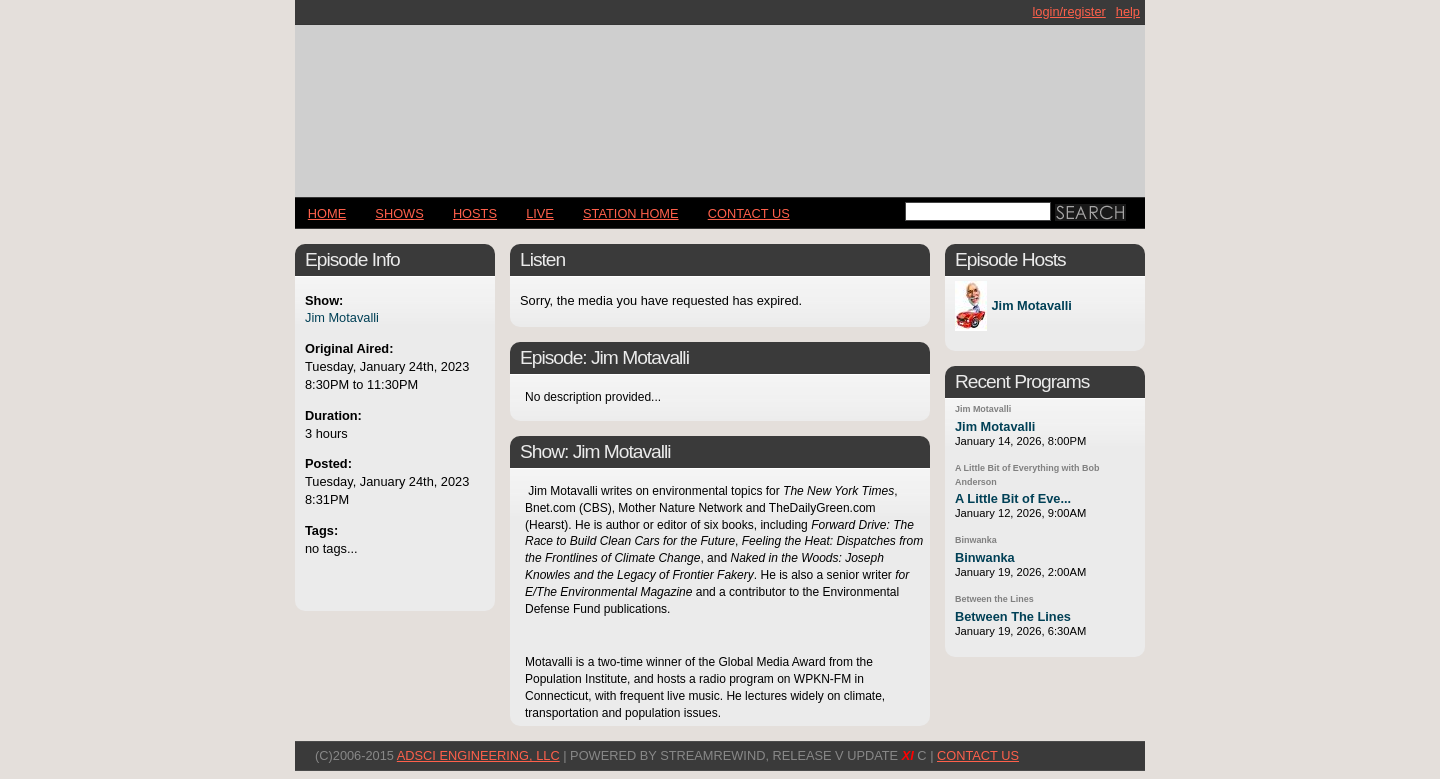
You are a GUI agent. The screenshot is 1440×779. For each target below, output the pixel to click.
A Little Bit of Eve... (1013, 498)
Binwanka (976, 540)
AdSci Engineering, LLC (478, 755)
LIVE (540, 213)
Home (327, 213)
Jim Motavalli (342, 317)
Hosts (475, 213)
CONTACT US (749, 213)
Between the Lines (994, 599)
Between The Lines (1013, 616)
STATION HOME (631, 213)
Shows (399, 213)
